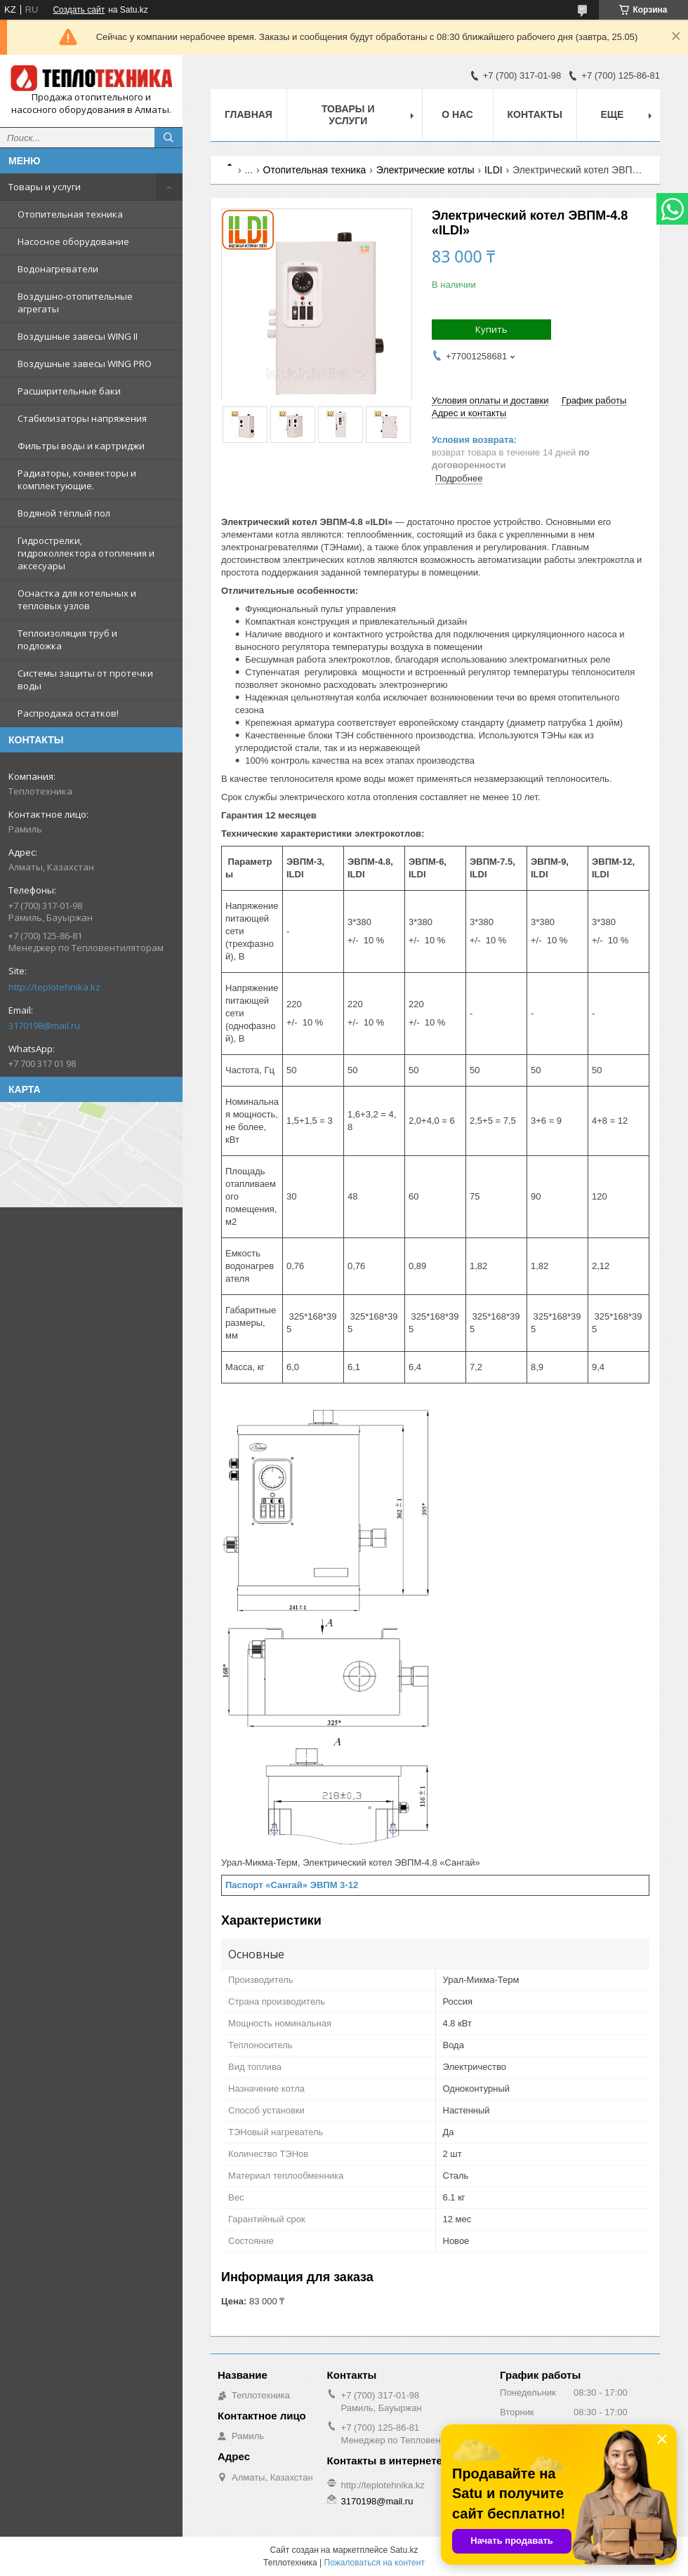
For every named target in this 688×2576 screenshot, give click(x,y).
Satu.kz (404, 2550)
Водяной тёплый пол (64, 513)
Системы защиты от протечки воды (85, 679)
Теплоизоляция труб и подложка (67, 639)
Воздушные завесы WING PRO (85, 363)
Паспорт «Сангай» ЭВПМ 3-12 (291, 1885)
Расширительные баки (69, 391)
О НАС (457, 114)
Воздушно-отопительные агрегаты (75, 302)
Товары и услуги (44, 186)
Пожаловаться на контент (374, 2563)
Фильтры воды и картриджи (81, 445)
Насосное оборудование (73, 241)
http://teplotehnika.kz (54, 987)
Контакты (535, 114)
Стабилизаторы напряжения (82, 418)
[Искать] (168, 137)
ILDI (493, 169)
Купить (491, 329)
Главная (248, 114)
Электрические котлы (425, 169)
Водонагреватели (58, 269)
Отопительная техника (70, 214)
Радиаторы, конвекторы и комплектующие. (77, 479)
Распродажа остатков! (68, 713)
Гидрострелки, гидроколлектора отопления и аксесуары (86, 553)
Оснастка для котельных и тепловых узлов (77, 599)
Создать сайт (79, 10)
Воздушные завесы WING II (78, 336)
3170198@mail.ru (44, 1025)
